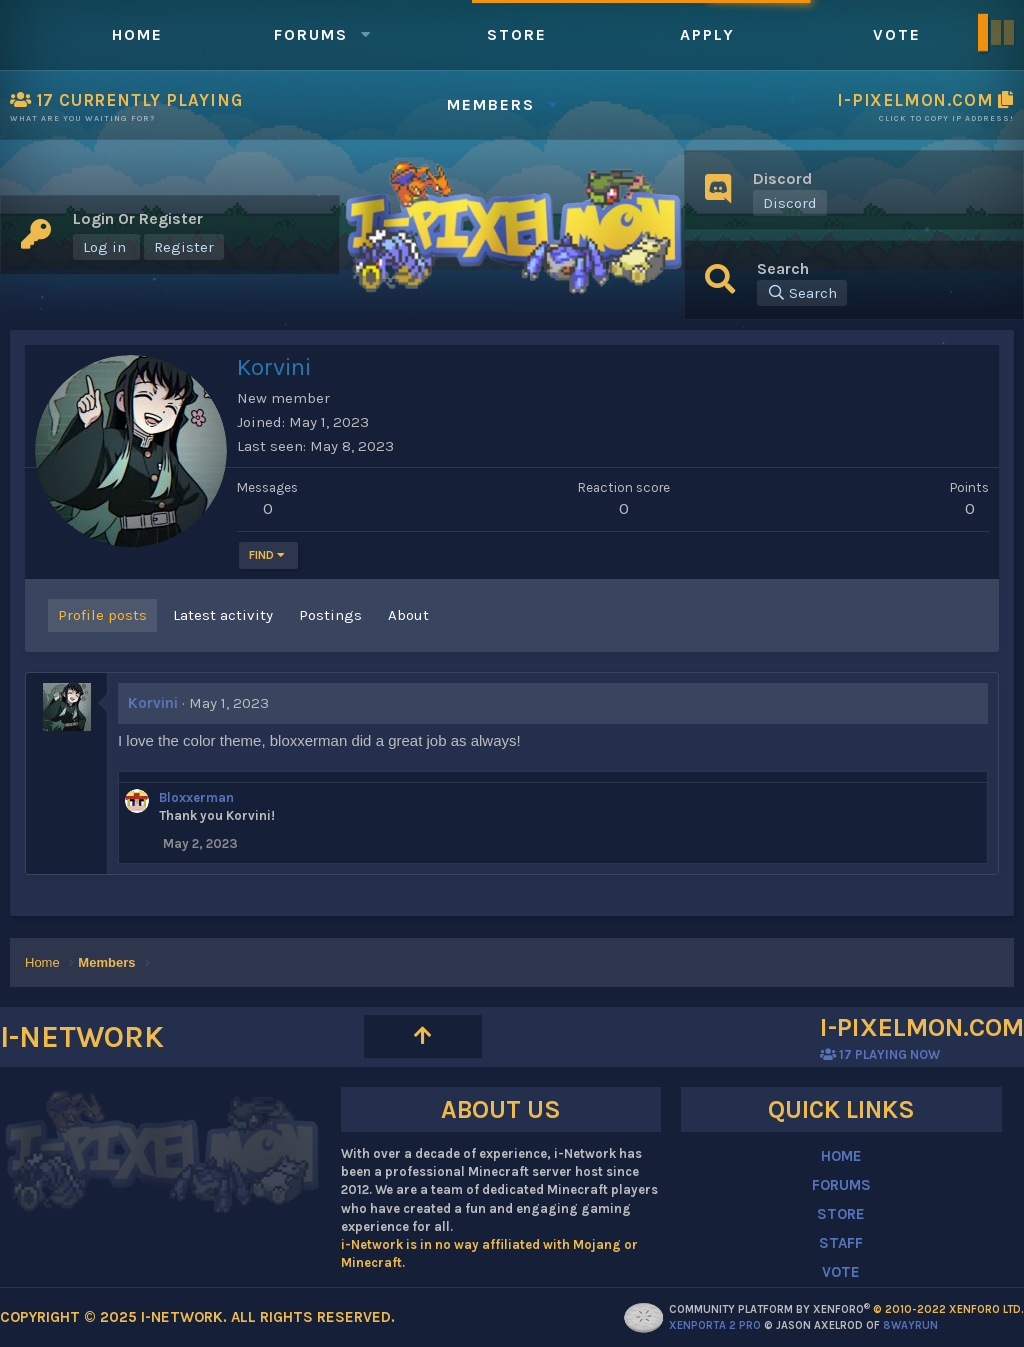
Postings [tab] (330, 615)
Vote (897, 34)
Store (517, 34)
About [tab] (408, 615)
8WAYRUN (910, 1325)
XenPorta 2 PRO (715, 1325)
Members (491, 104)
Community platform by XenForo (846, 1309)
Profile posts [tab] (102, 615)
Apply (707, 34)
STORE (841, 1214)
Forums (311, 34)
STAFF (841, 1243)
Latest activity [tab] (223, 615)
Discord (790, 203)
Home (137, 34)
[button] (366, 34)
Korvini (153, 703)
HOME (841, 1156)
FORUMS (841, 1185)
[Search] (802, 293)
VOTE (841, 1272)
